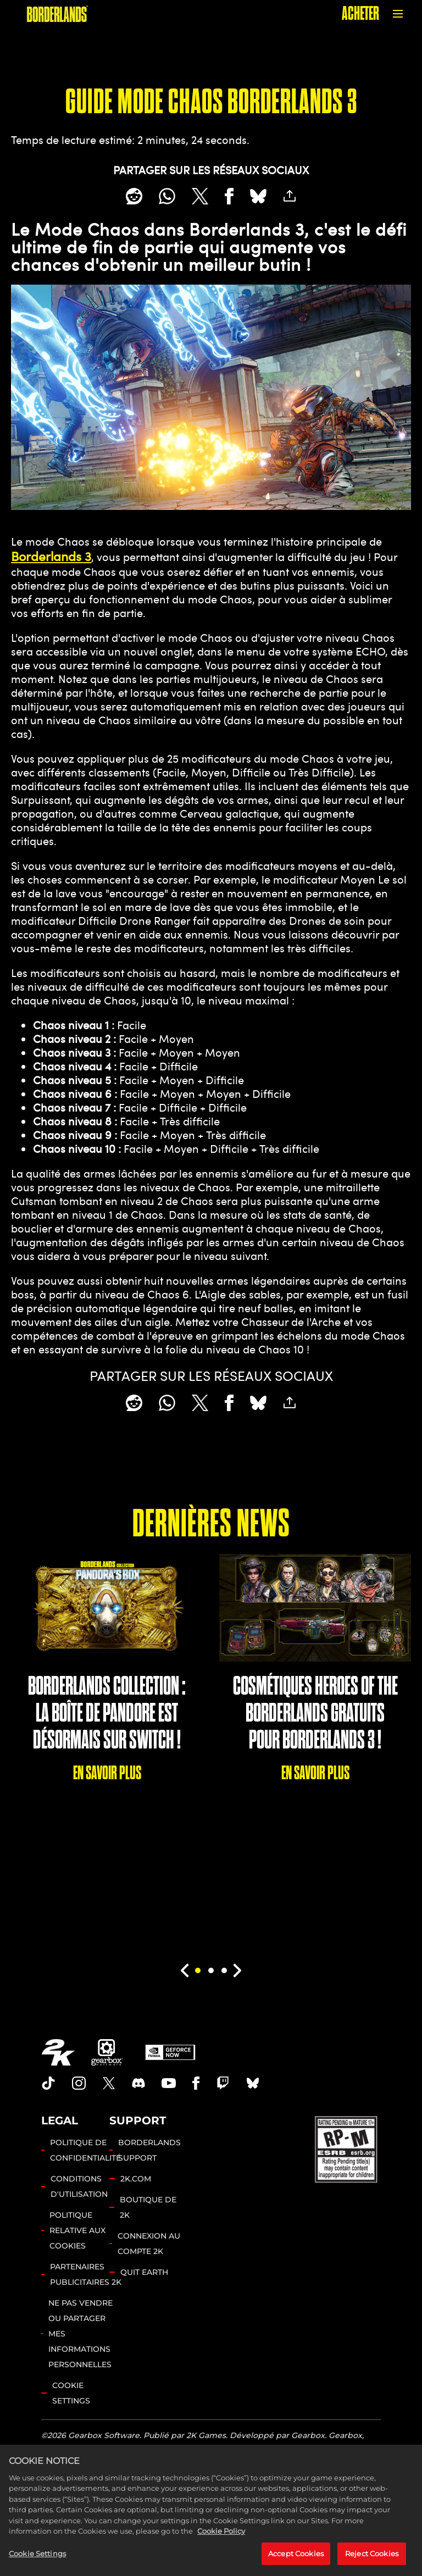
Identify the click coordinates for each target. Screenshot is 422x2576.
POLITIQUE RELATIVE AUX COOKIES (77, 2230)
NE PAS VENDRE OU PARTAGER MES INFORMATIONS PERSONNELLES (80, 2333)
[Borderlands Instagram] (79, 2083)
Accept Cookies (296, 2563)
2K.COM (135, 2179)
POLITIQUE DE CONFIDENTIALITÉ (85, 2150)
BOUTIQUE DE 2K (148, 2207)
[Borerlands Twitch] (223, 2083)
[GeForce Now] (170, 2052)
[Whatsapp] (167, 196)
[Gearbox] (107, 2052)
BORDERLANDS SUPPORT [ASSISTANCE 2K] (149, 2150)
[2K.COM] (58, 2052)
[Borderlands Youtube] (169, 2083)
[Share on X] (200, 196)
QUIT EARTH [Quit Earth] (144, 2272)
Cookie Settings (71, 2393)
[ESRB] (347, 2148)
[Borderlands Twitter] (108, 2083)
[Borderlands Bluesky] (252, 2083)
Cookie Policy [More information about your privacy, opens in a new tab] (221, 2540)
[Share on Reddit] (134, 196)
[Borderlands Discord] (138, 2083)
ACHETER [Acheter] (360, 13)
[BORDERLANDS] (57, 13)
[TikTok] (48, 2083)
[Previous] (184, 1970)
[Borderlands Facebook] (195, 2083)
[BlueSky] (258, 196)
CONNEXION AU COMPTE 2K (149, 2243)
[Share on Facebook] (229, 196)
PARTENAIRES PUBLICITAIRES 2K (85, 2274)
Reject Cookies (371, 2563)
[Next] (238, 1970)
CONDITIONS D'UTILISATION (79, 2186)
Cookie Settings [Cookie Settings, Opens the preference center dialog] (37, 2563)
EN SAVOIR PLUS (107, 1773)
